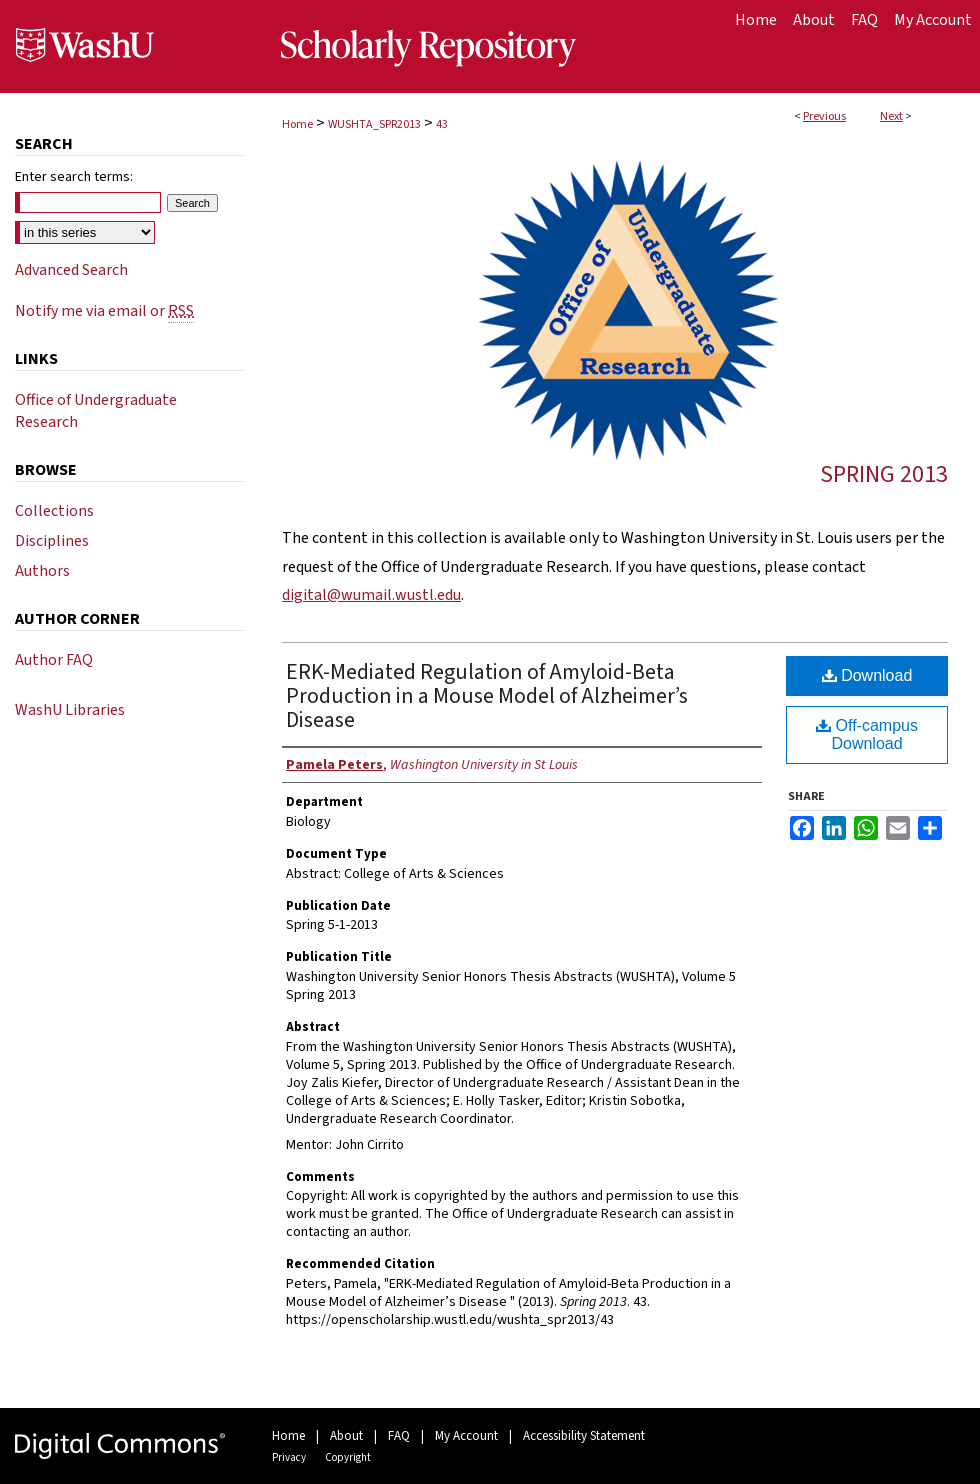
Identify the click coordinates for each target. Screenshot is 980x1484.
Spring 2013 (884, 474)
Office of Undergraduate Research (96, 411)
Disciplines (52, 541)
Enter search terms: (74, 177)
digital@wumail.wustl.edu (371, 595)
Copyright (348, 1457)
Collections (54, 511)
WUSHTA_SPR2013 (374, 124)
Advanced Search (71, 270)
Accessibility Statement (584, 1436)
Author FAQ (54, 660)
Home (297, 124)
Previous (824, 116)
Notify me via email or (104, 311)
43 (442, 124)
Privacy (289, 1457)
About (346, 1436)
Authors (42, 571)
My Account (466, 1436)
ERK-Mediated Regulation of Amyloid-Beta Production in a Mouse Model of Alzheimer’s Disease (487, 696)
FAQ (399, 1436)
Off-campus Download (867, 734)
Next (891, 116)
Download (867, 675)
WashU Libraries (70, 710)
